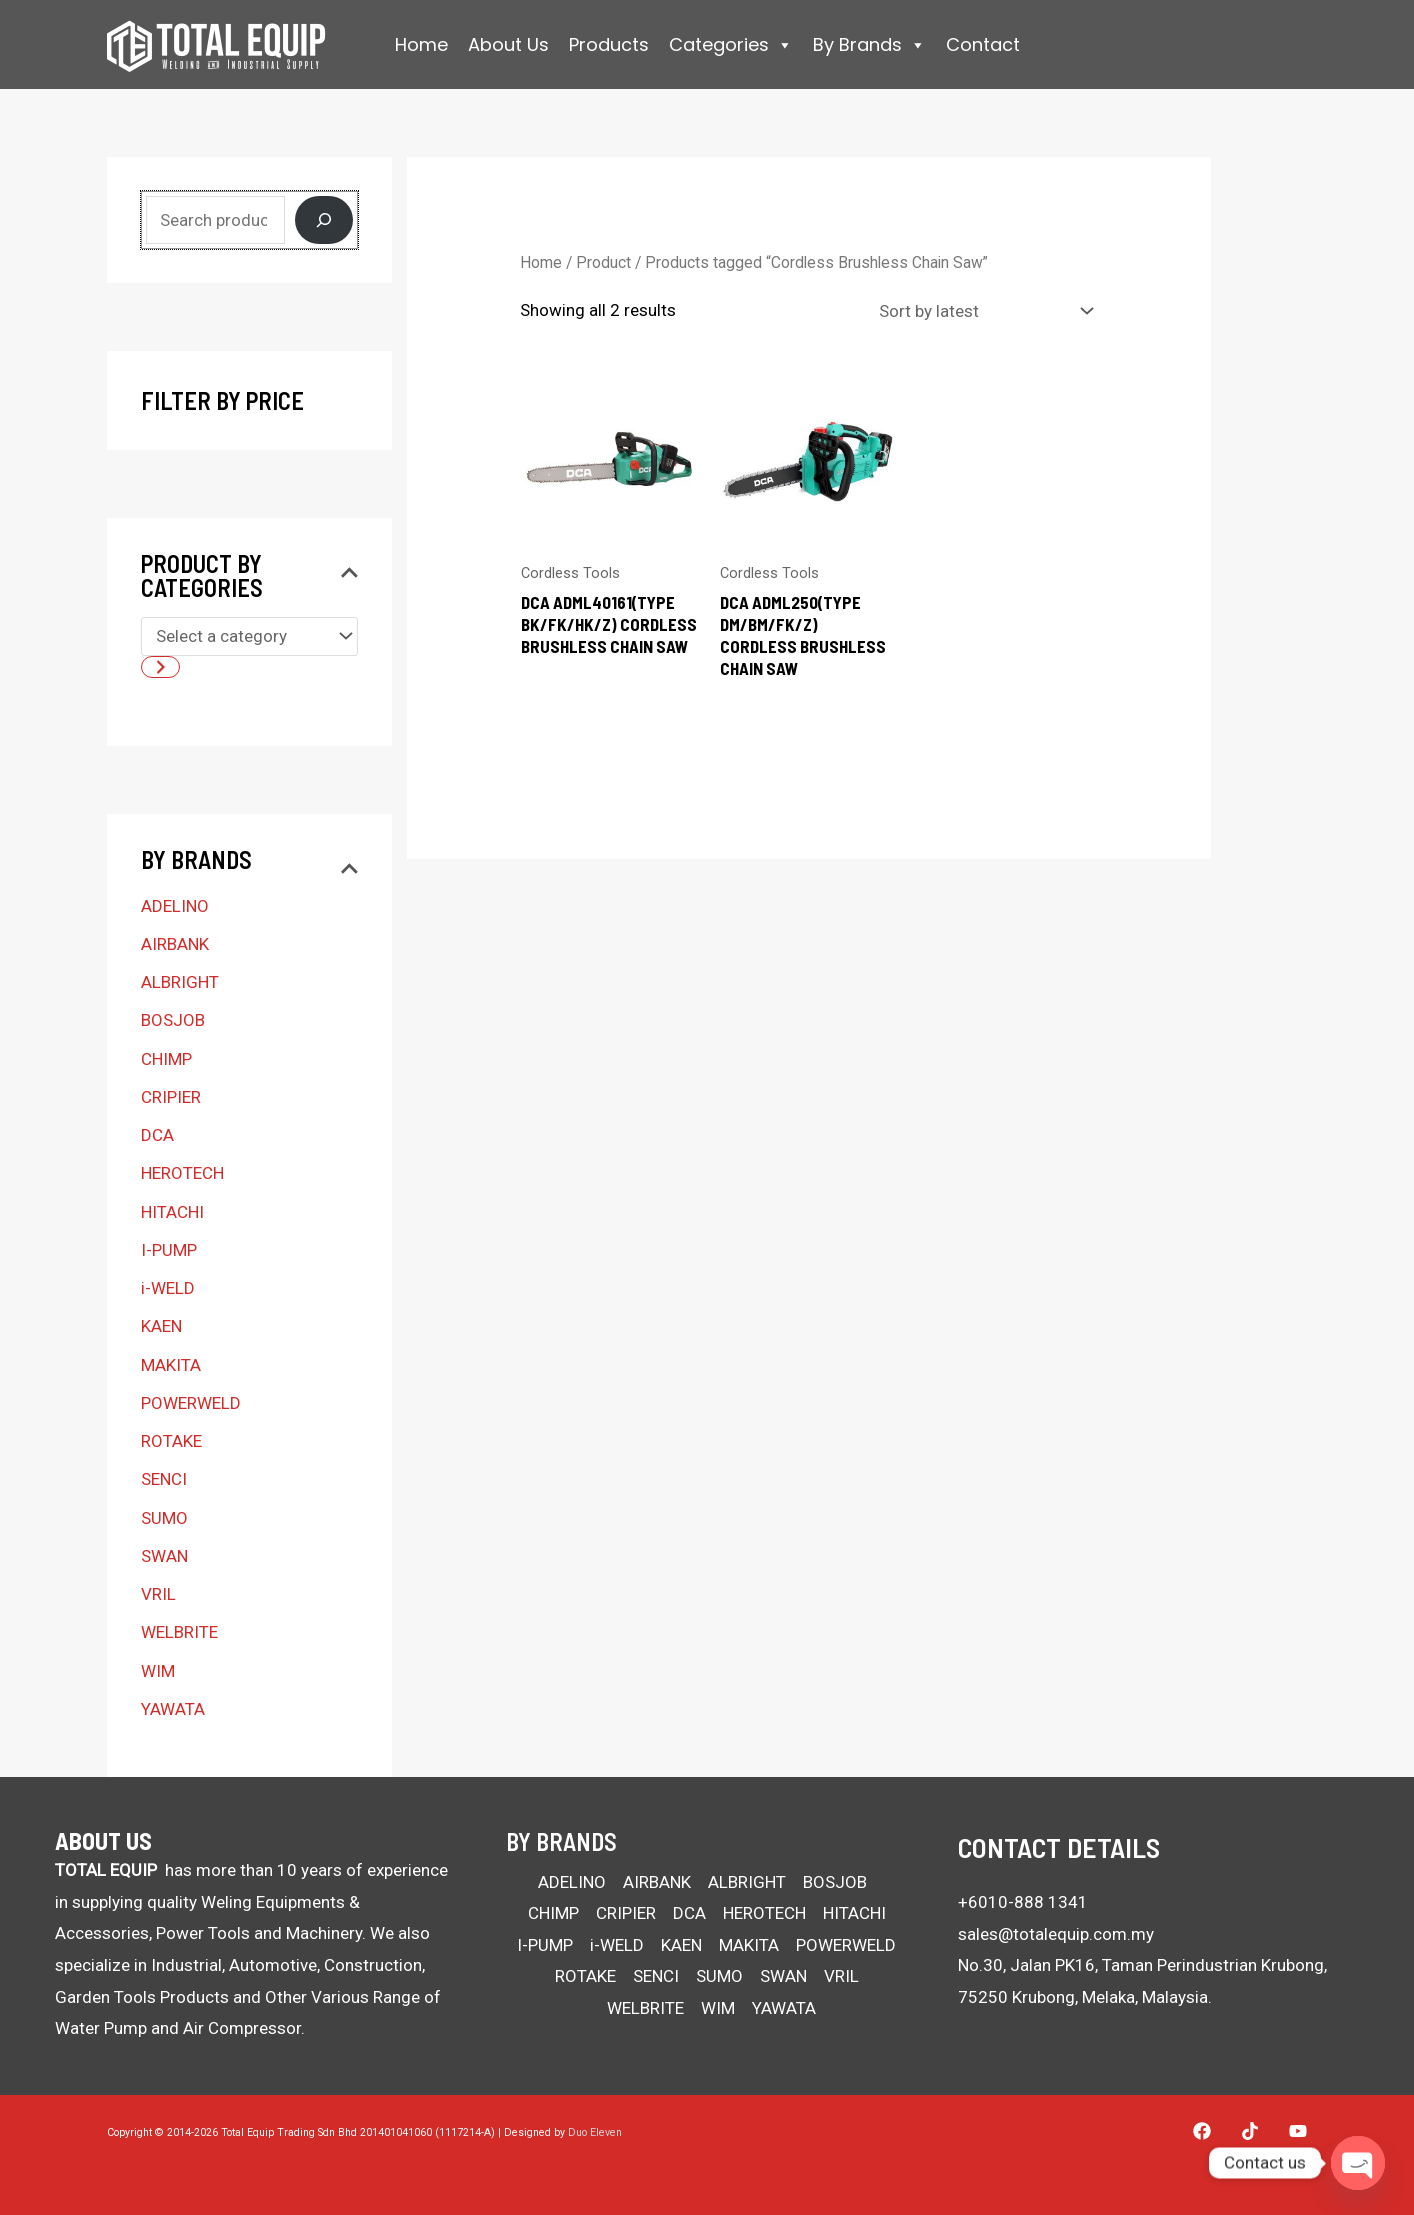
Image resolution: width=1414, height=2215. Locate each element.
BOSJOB (173, 1020)
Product (603, 262)
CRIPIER (171, 1097)
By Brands (869, 45)
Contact (983, 44)
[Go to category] (160, 667)
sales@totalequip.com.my (1056, 1934)
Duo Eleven (595, 2132)
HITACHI (172, 1212)
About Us (508, 44)
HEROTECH (182, 1173)
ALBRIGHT (180, 982)
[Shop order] (981, 310)
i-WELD (168, 1288)
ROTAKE (171, 1441)
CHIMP (166, 1059)
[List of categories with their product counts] (249, 636)
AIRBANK (175, 944)
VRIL (158, 1594)
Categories (731, 45)
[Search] (324, 220)
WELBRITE (179, 1632)
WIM (158, 1671)
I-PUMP (169, 1250)
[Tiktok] (1250, 2131)
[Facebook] (1202, 2131)
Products (609, 44)
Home (421, 44)
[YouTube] (1298, 2131)
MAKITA (171, 1365)
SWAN (164, 1556)
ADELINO (175, 906)
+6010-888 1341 (1023, 1902)
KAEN (161, 1326)
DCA (157, 1135)
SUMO (164, 1518)
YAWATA (173, 1709)
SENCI (164, 1479)
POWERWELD (191, 1403)
